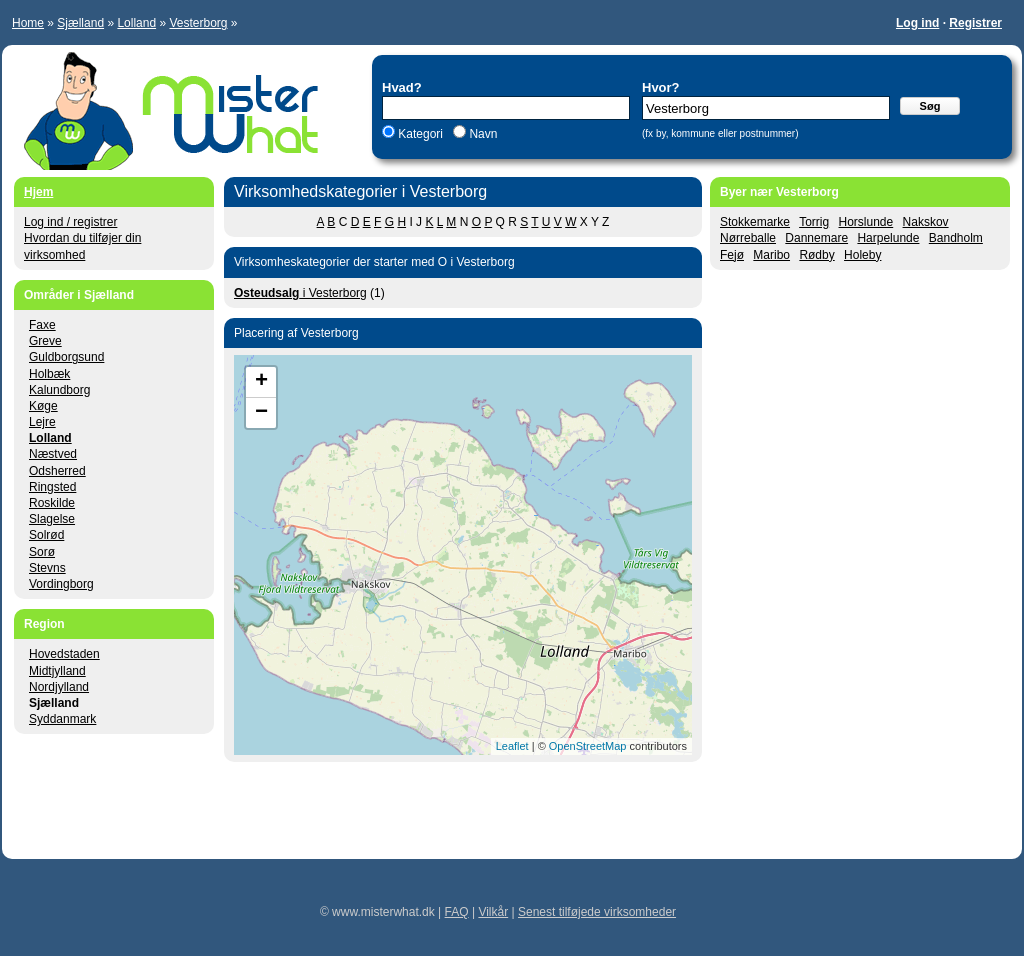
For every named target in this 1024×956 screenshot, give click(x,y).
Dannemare (816, 238)
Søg (930, 106)
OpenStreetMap (588, 746)
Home (28, 23)
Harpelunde (888, 238)
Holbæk (49, 374)
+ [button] (261, 382)
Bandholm (956, 238)
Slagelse (52, 519)
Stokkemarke (755, 222)
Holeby (862, 255)
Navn (481, 134)
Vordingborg (61, 584)
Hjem (38, 192)
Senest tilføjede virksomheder (597, 912)
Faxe (42, 325)
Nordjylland (59, 687)
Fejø (732, 255)
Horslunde (866, 222)
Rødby (816, 255)
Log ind (917, 23)
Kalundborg (59, 390)
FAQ (457, 912)
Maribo (771, 255)
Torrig (814, 222)
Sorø (42, 552)
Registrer (975, 23)
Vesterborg (198, 23)
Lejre (42, 422)
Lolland (136, 23)
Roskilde (52, 503)
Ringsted (52, 487)
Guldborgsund (66, 357)
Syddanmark (62, 719)
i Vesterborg (300, 293)
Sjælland (80, 23)
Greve (45, 341)
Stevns (47, 568)
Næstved (53, 454)
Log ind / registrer (70, 222)
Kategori (420, 134)
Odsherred (57, 471)
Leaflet (512, 746)
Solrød (46, 535)
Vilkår (493, 912)
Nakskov (926, 222)
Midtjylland (57, 671)
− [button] (261, 413)
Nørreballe (748, 238)
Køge (43, 406)
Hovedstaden (64, 654)
